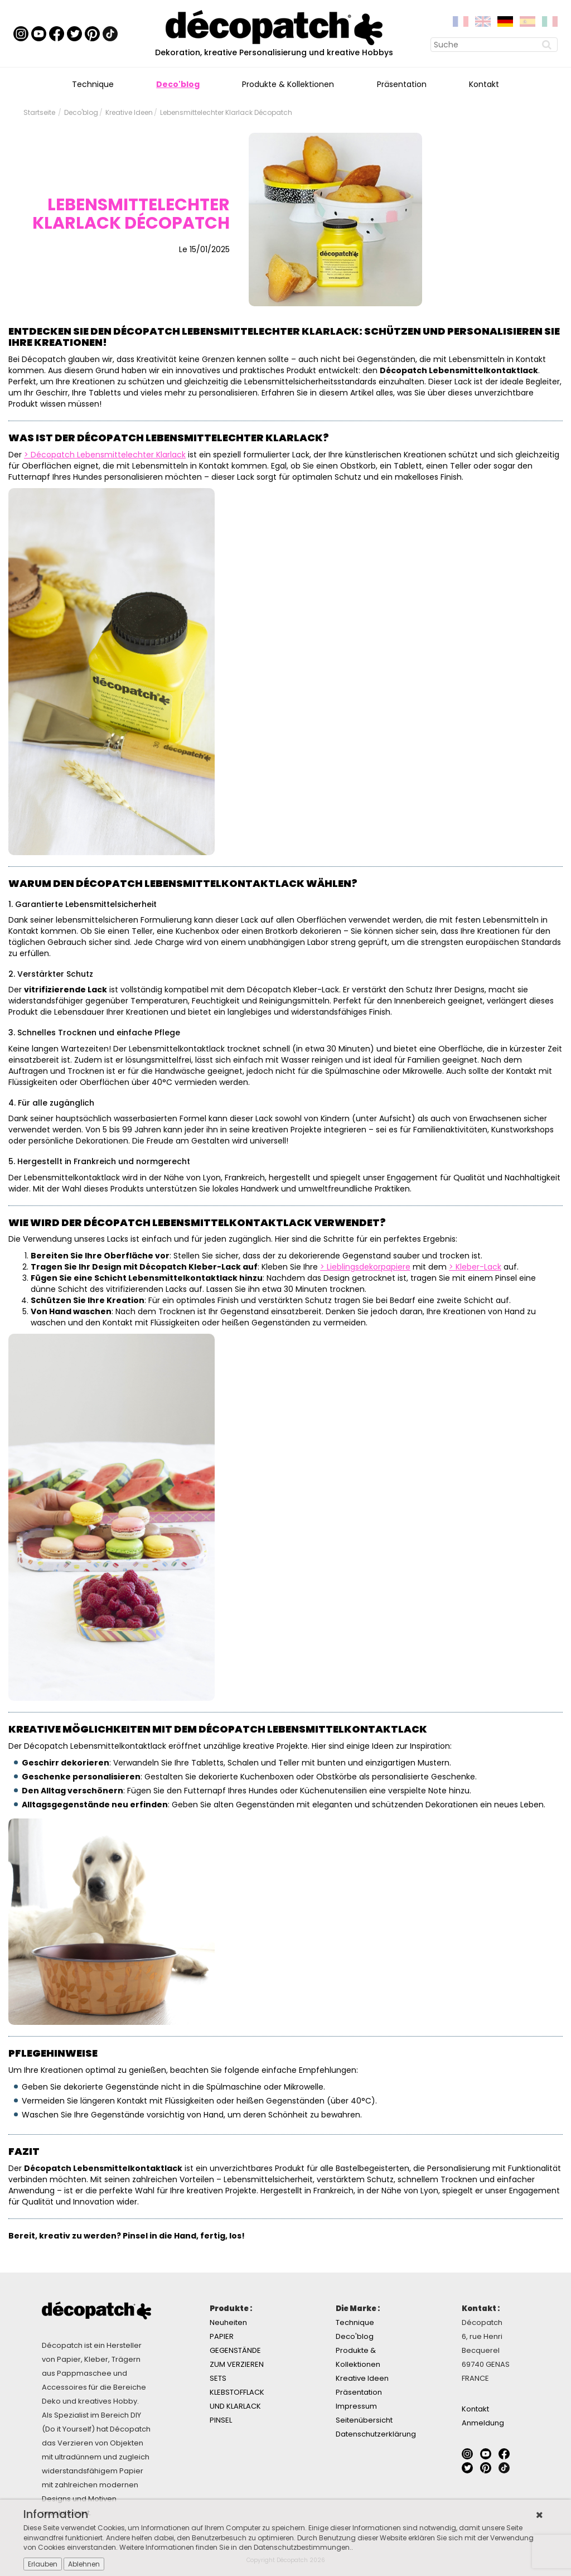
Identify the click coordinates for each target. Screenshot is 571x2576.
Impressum (356, 2406)
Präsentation (402, 84)
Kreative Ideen (129, 112)
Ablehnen (84, 2564)
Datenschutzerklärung (376, 2434)
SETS (218, 2378)
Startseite (39, 112)
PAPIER (222, 2336)
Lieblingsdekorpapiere (368, 1266)
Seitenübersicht (364, 2420)
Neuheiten (228, 2322)
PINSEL (221, 2420)
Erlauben (42, 2564)
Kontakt (484, 84)
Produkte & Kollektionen (288, 84)
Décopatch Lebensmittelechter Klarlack (108, 454)
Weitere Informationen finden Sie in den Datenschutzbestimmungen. (235, 2547)
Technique (93, 84)
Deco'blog (178, 84)
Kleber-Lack (478, 1266)
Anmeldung (483, 2423)
